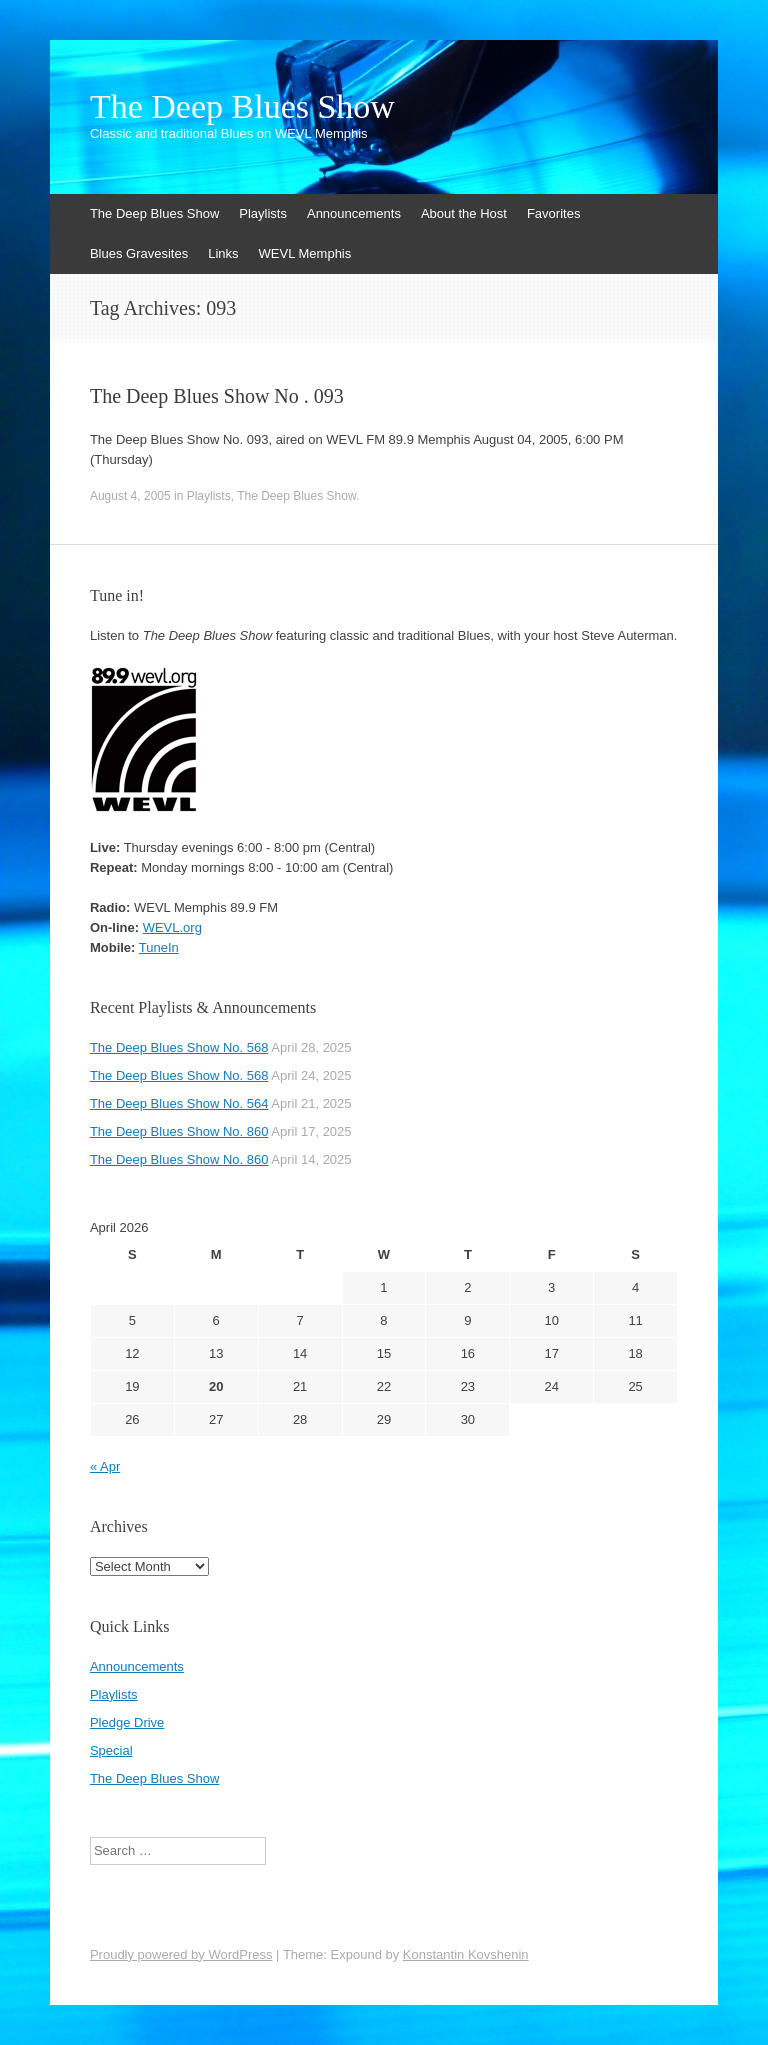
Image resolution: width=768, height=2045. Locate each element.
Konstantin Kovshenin (466, 1954)
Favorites (553, 213)
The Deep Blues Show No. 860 (179, 1131)
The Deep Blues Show (242, 107)
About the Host (464, 213)
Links (223, 253)
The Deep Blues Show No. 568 (179, 1047)
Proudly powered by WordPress (181, 1954)
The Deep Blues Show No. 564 (179, 1103)
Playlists (263, 213)
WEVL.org (172, 927)
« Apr (105, 1466)
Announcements (354, 213)
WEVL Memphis (305, 253)
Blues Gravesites (139, 253)
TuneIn (159, 947)
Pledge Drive (127, 1722)
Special (111, 1750)
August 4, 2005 (130, 496)
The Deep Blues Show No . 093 (217, 396)
